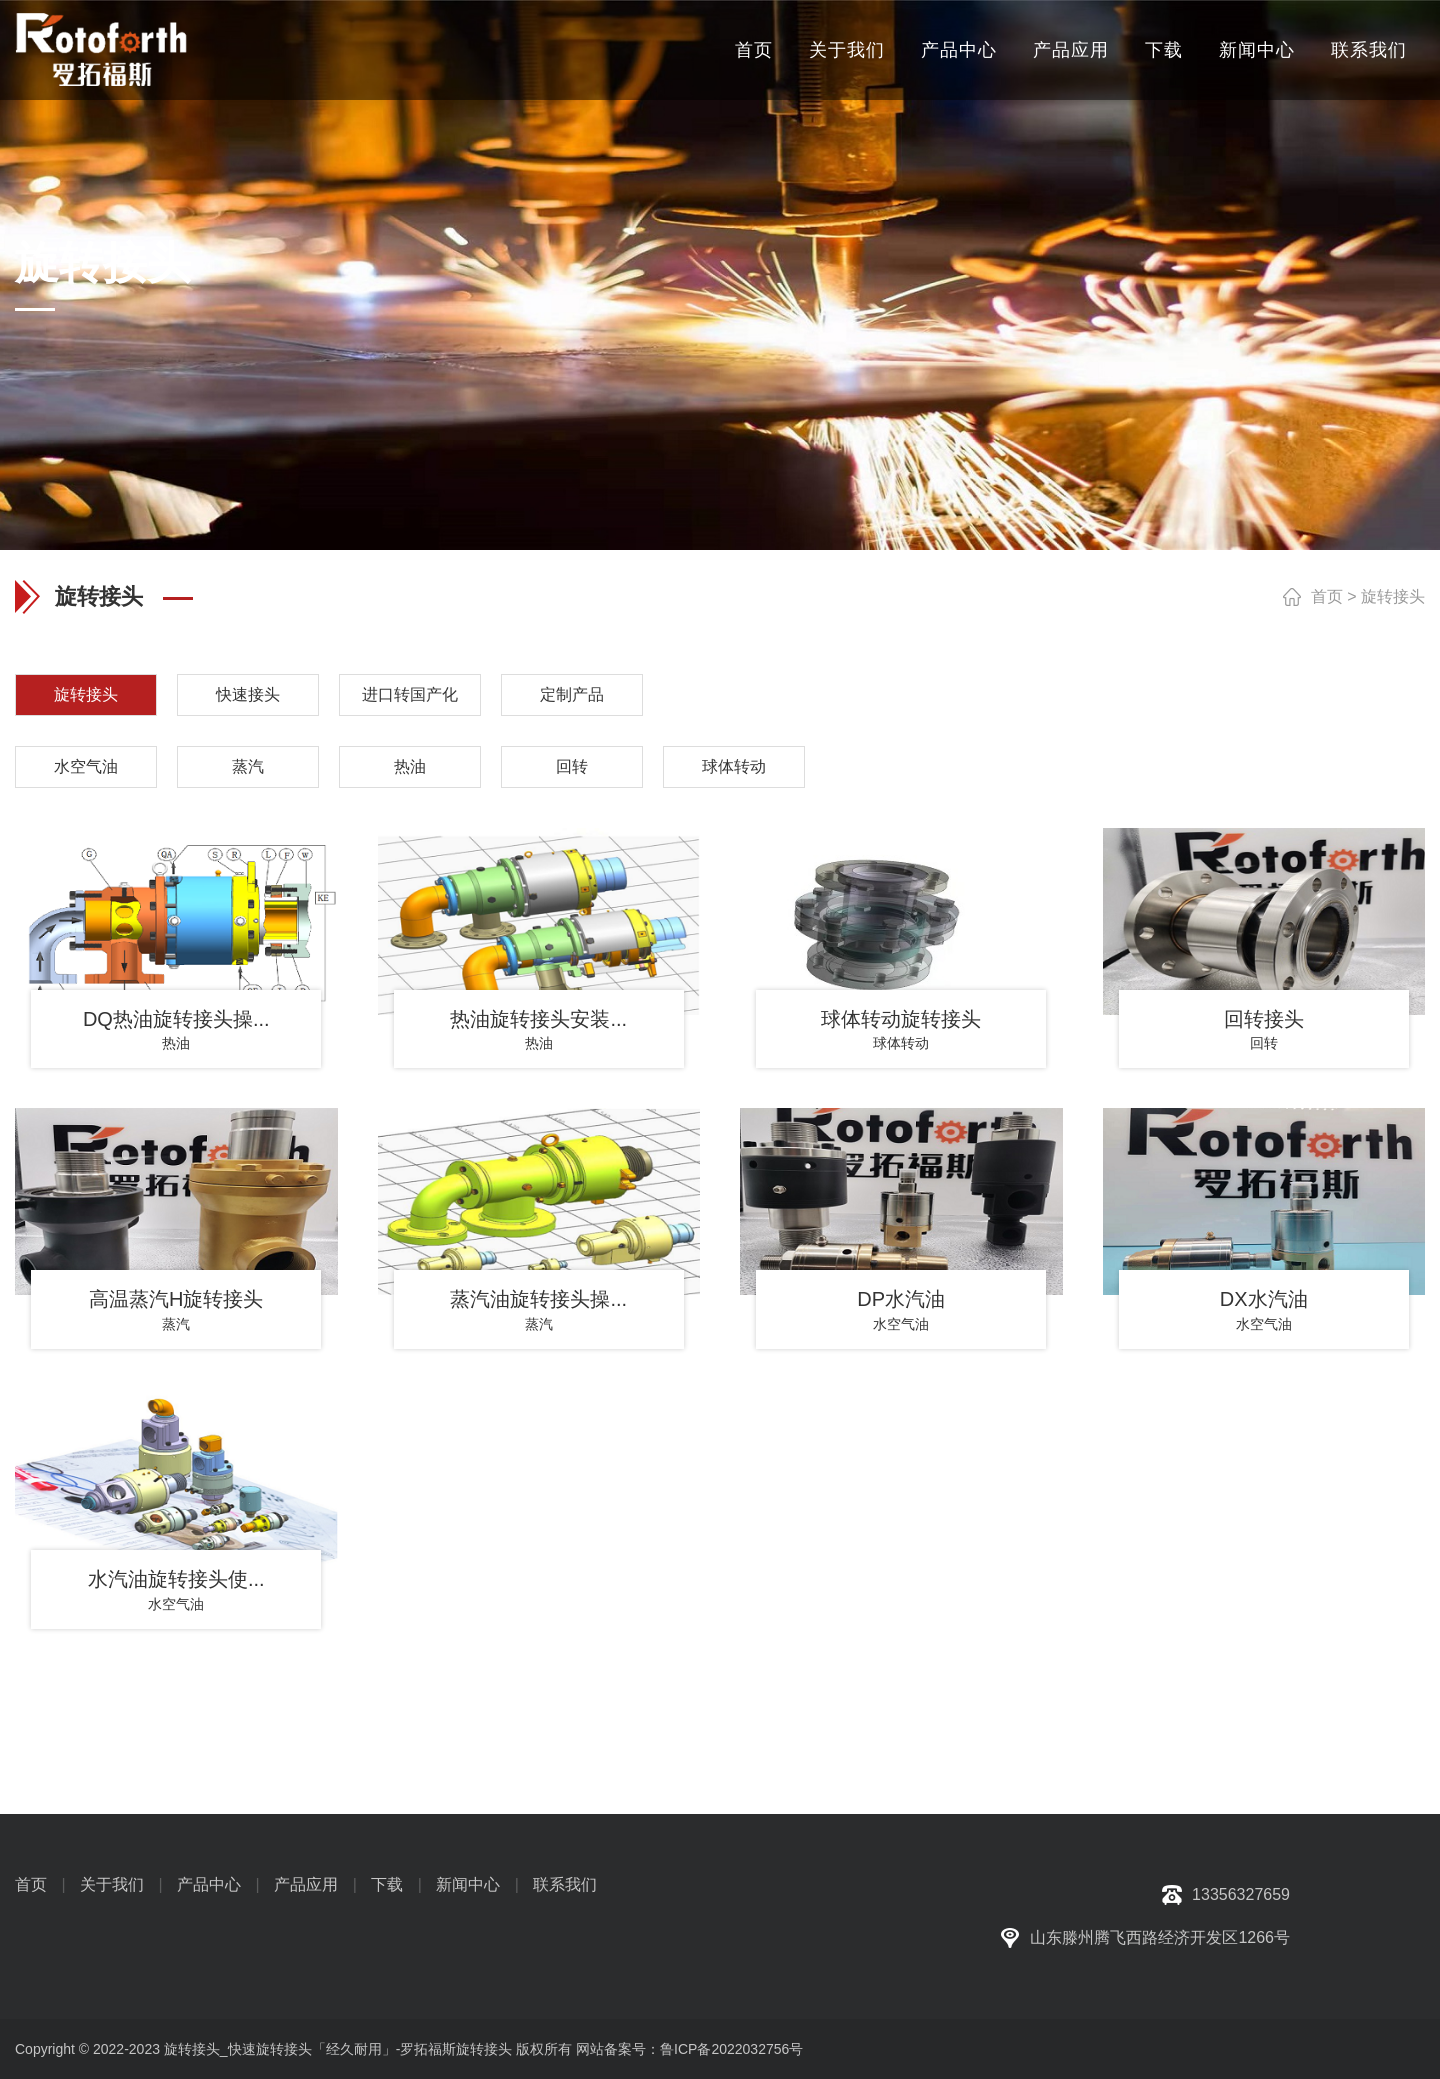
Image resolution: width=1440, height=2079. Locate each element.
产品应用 (1071, 50)
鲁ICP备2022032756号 (731, 2049)
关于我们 (847, 50)
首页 (754, 50)
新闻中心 (1257, 50)
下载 (1164, 50)
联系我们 (1369, 50)
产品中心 (959, 50)
